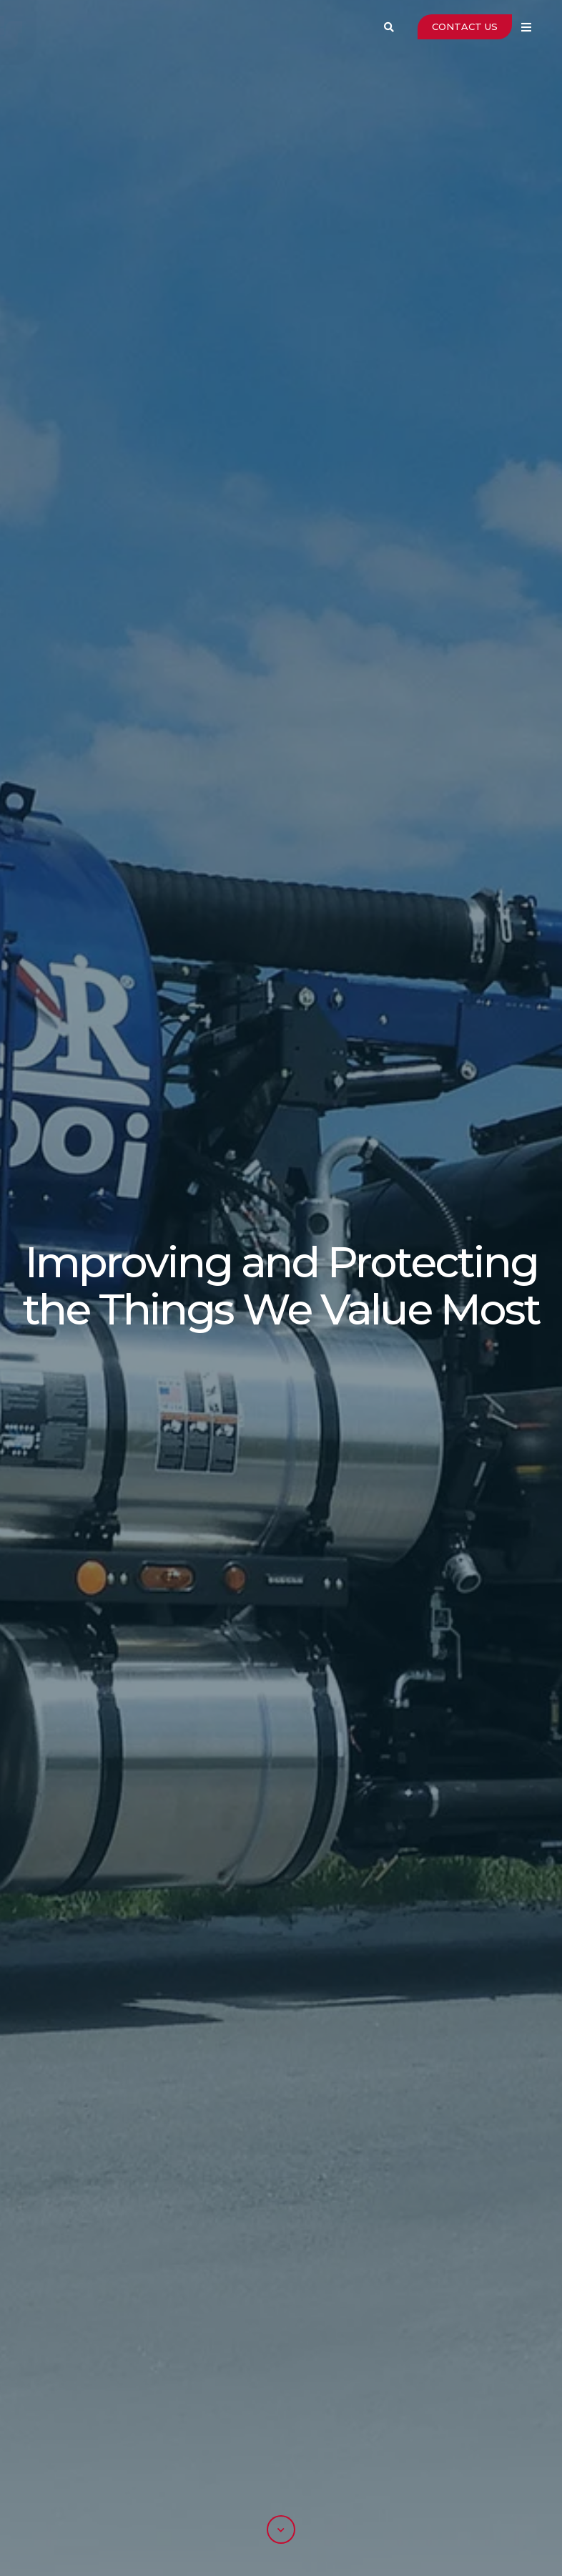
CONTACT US (465, 26)
